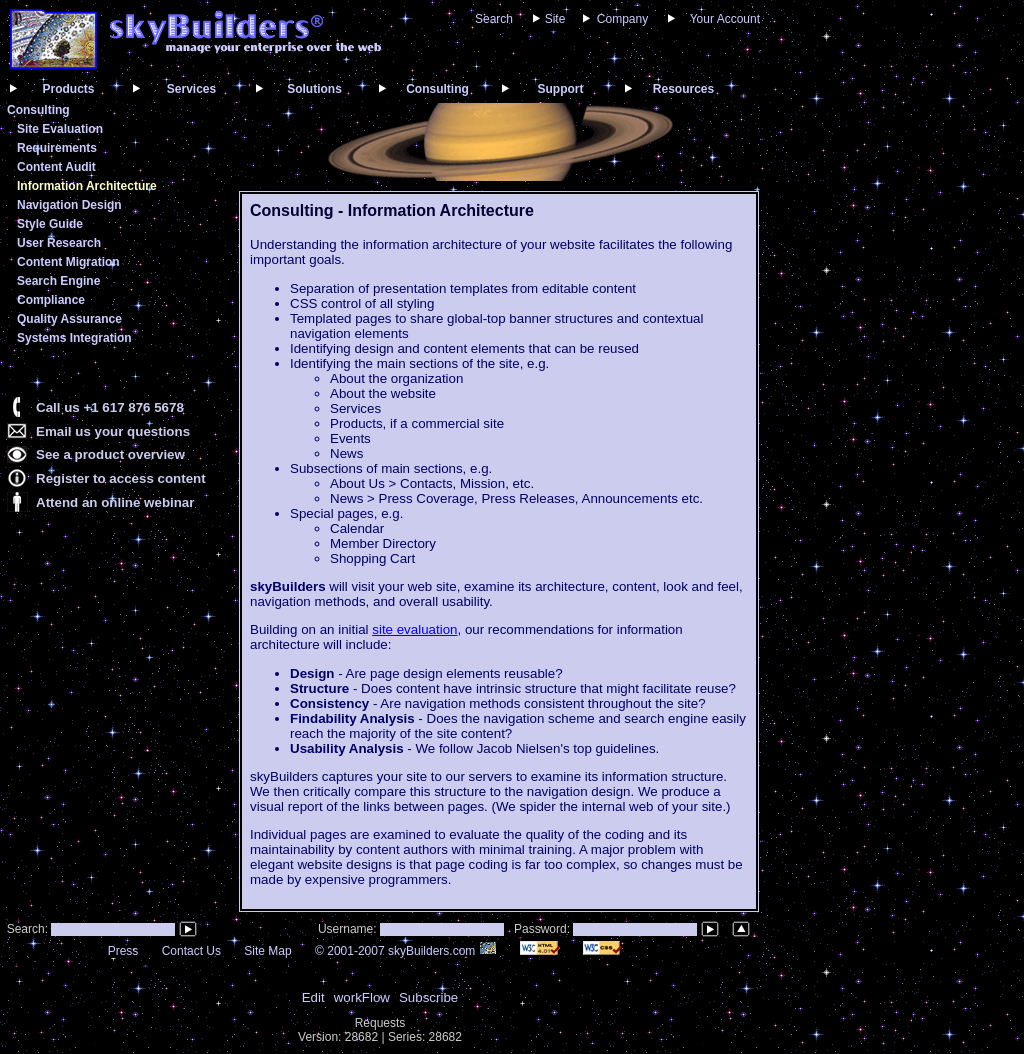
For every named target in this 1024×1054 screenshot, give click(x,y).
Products (68, 89)
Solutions (314, 89)
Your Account (725, 19)
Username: (349, 929)
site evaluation (414, 629)
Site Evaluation (60, 129)
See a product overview (110, 454)
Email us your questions (113, 431)
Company (622, 19)
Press (123, 951)
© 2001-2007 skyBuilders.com (406, 951)
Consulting (437, 89)
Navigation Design (69, 205)
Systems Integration (74, 338)
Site (555, 19)
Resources (683, 89)
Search (494, 19)
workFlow (362, 997)
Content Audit (56, 167)
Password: (543, 929)
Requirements (57, 148)
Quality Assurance (69, 319)
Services (191, 89)
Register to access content (121, 478)
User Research (59, 243)
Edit (313, 997)
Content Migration (68, 262)
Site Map (267, 951)
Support (561, 89)
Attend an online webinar (115, 502)
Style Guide (50, 224)
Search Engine (58, 281)
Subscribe (428, 997)
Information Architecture (87, 186)
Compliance (51, 300)
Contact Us (191, 951)
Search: (25, 929)
